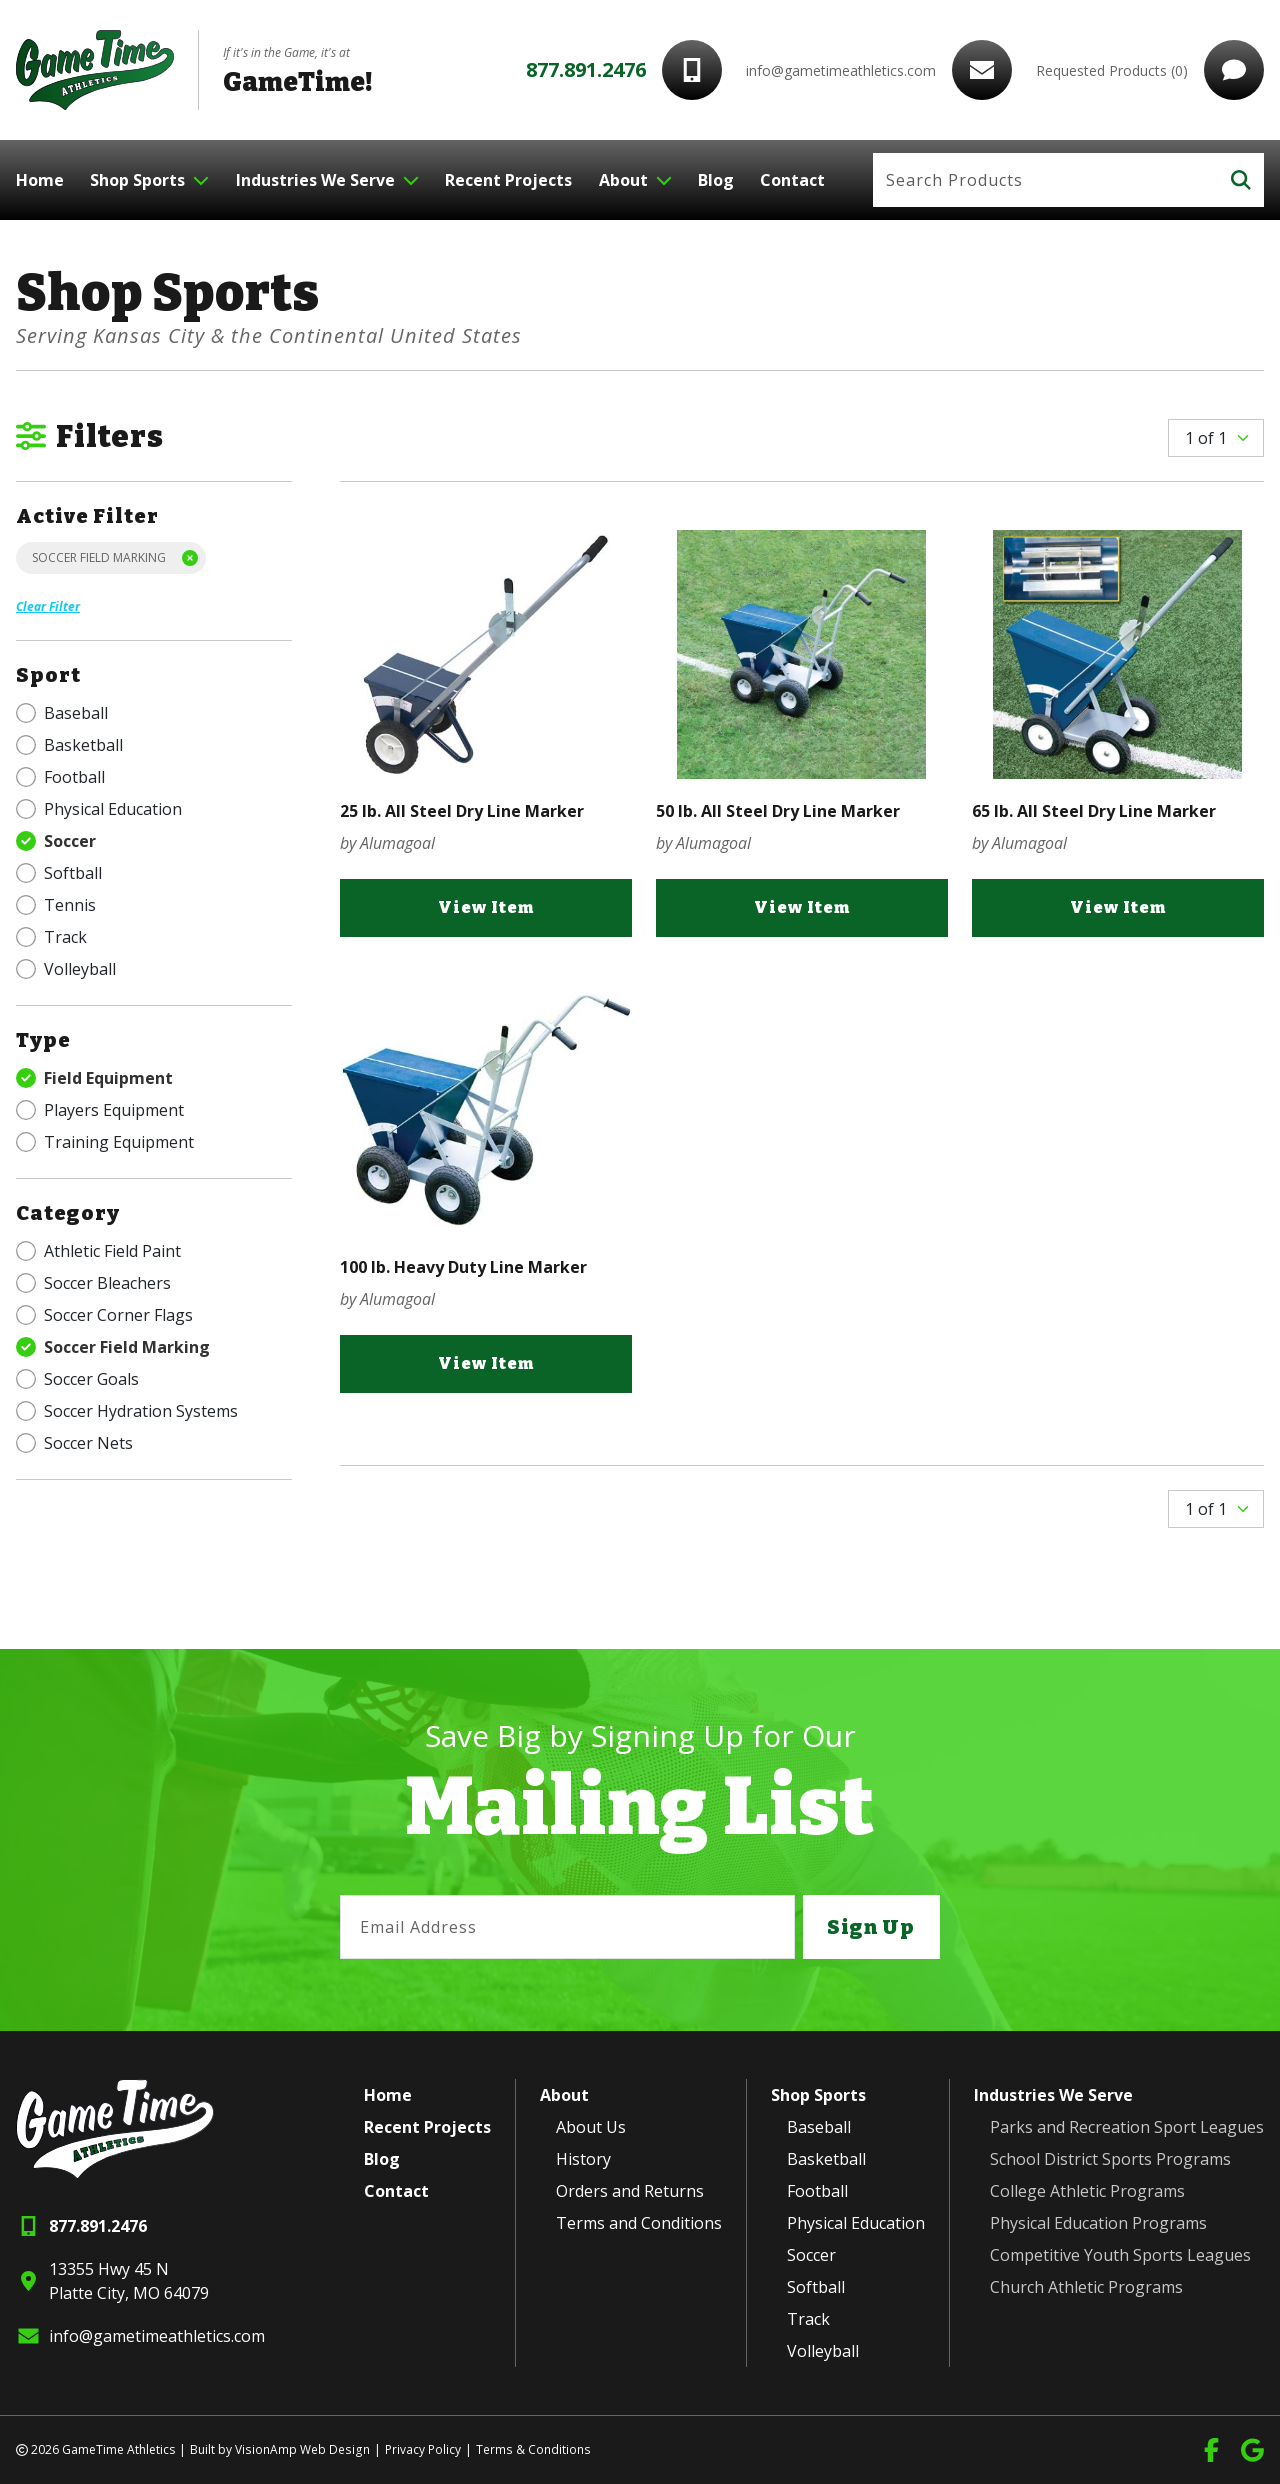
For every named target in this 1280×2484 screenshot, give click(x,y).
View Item (486, 908)
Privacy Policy (420, 2449)
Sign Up (871, 1927)
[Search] (1046, 180)
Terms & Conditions (529, 2449)
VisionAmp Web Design (301, 2449)
